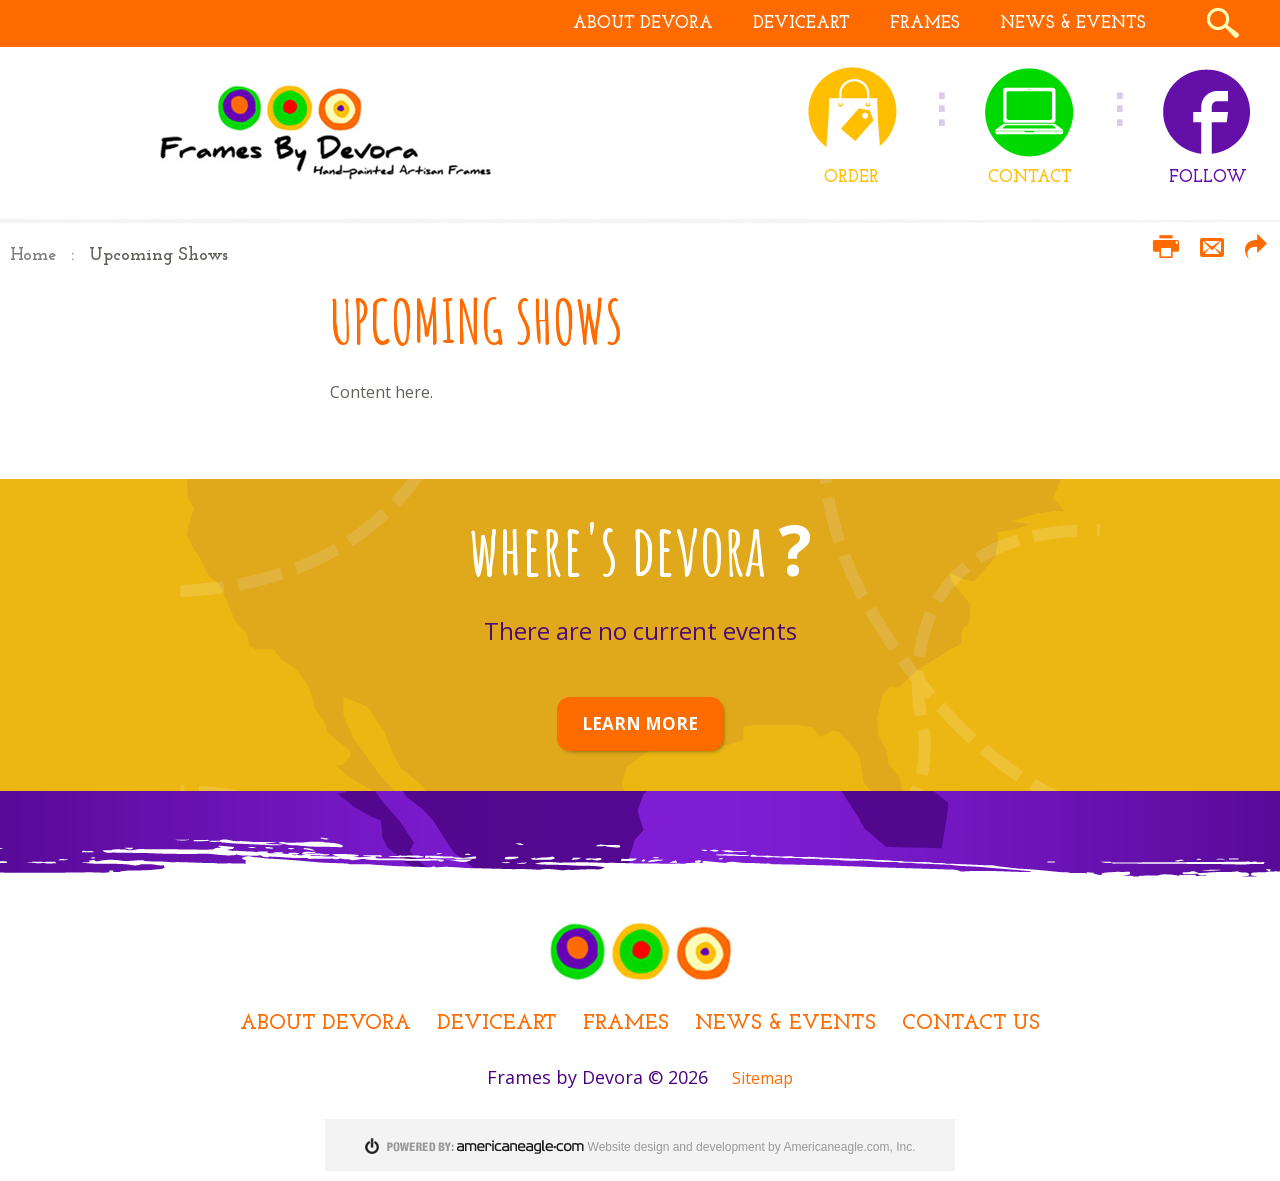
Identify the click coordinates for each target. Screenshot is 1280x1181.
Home (33, 255)
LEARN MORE (640, 723)
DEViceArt (497, 1023)
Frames (626, 1023)
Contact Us (971, 1023)
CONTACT (1030, 177)
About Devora (325, 1023)
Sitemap (762, 1078)
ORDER (851, 177)
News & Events (785, 1023)
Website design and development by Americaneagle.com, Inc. (752, 1147)
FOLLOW (1208, 177)
